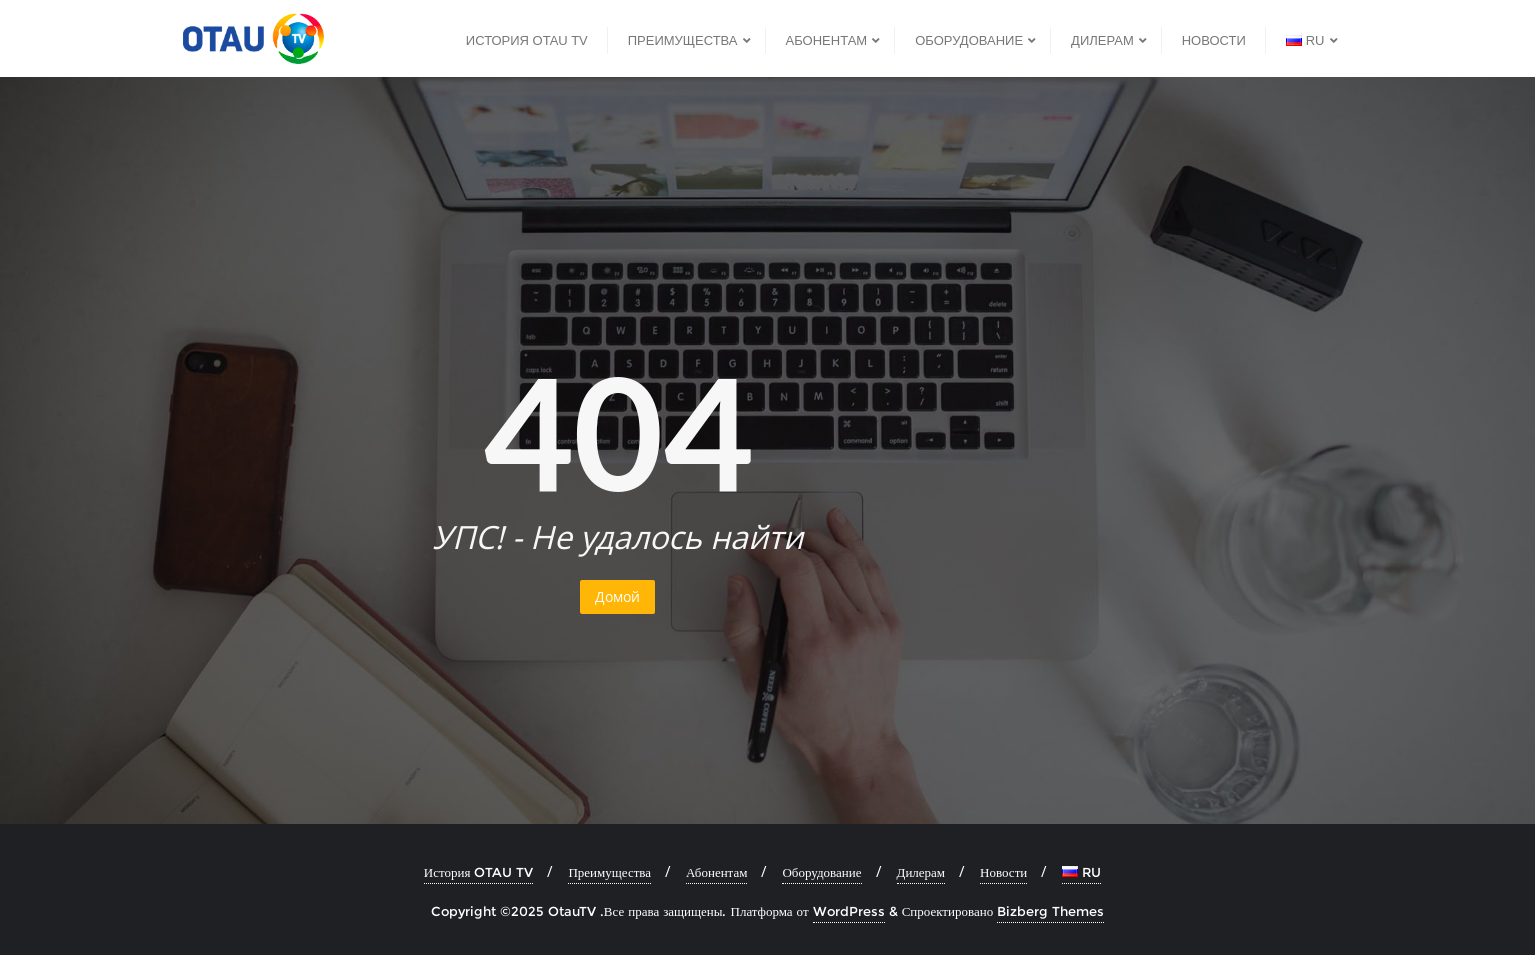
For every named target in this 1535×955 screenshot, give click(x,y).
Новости (1003, 872)
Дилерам (921, 872)
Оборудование (821, 872)
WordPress (849, 911)
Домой (617, 596)
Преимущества (609, 872)
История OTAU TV (479, 872)
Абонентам (716, 872)
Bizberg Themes (1050, 911)
